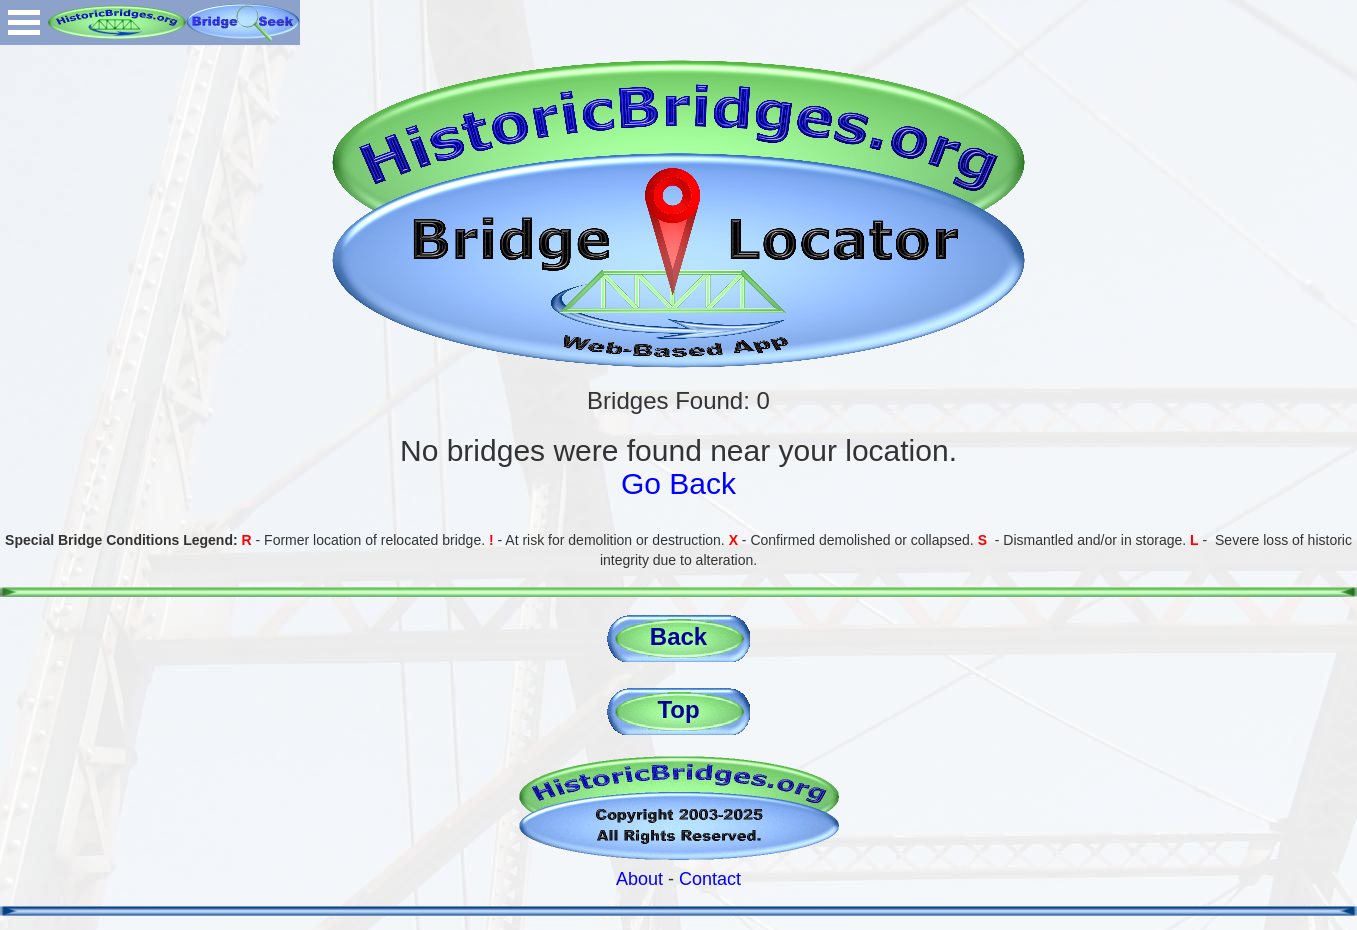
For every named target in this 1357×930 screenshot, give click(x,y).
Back (678, 636)
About (639, 879)
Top (678, 709)
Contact (710, 879)
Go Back (678, 483)
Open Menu (24, 22)
